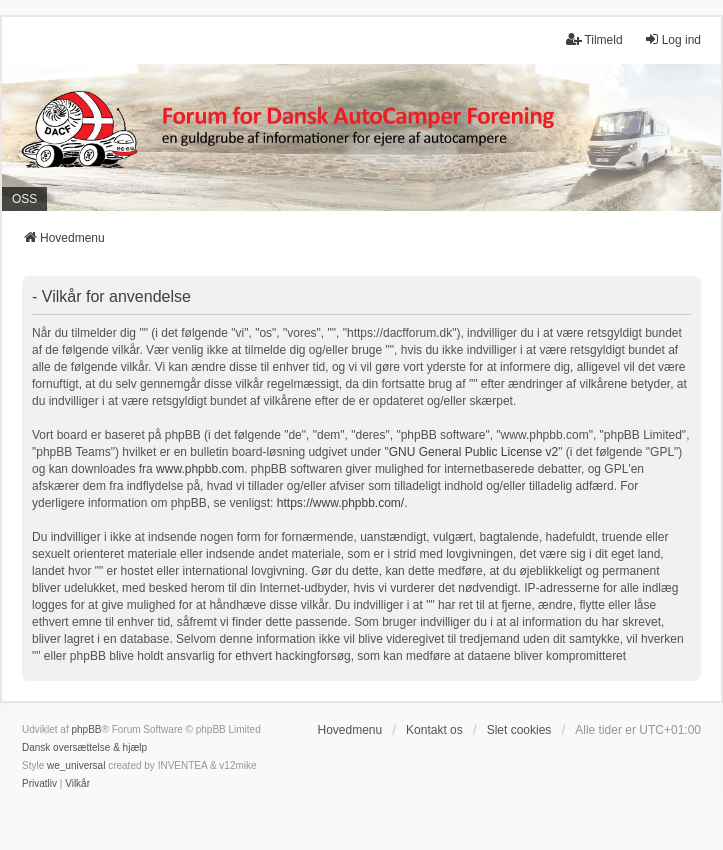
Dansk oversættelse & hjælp (84, 747)
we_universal (76, 765)
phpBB (86, 729)
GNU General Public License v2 (473, 452)
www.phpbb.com (200, 469)
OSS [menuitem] (24, 199)
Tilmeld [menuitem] (594, 39)
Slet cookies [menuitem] (519, 730)
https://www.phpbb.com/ (340, 503)
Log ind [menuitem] (672, 39)
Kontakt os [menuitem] (434, 730)
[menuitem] (39, 784)
